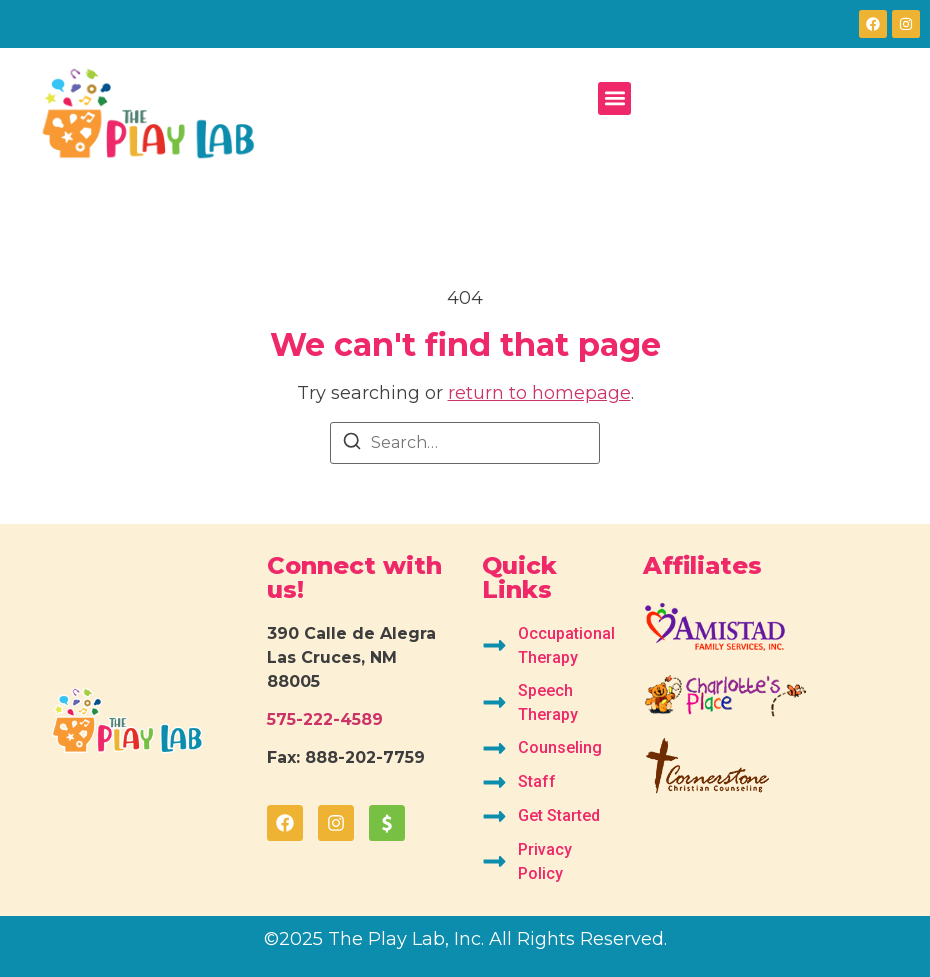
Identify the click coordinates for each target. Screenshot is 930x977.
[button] (614, 98)
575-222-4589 (325, 719)
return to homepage (539, 393)
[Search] (352, 444)
